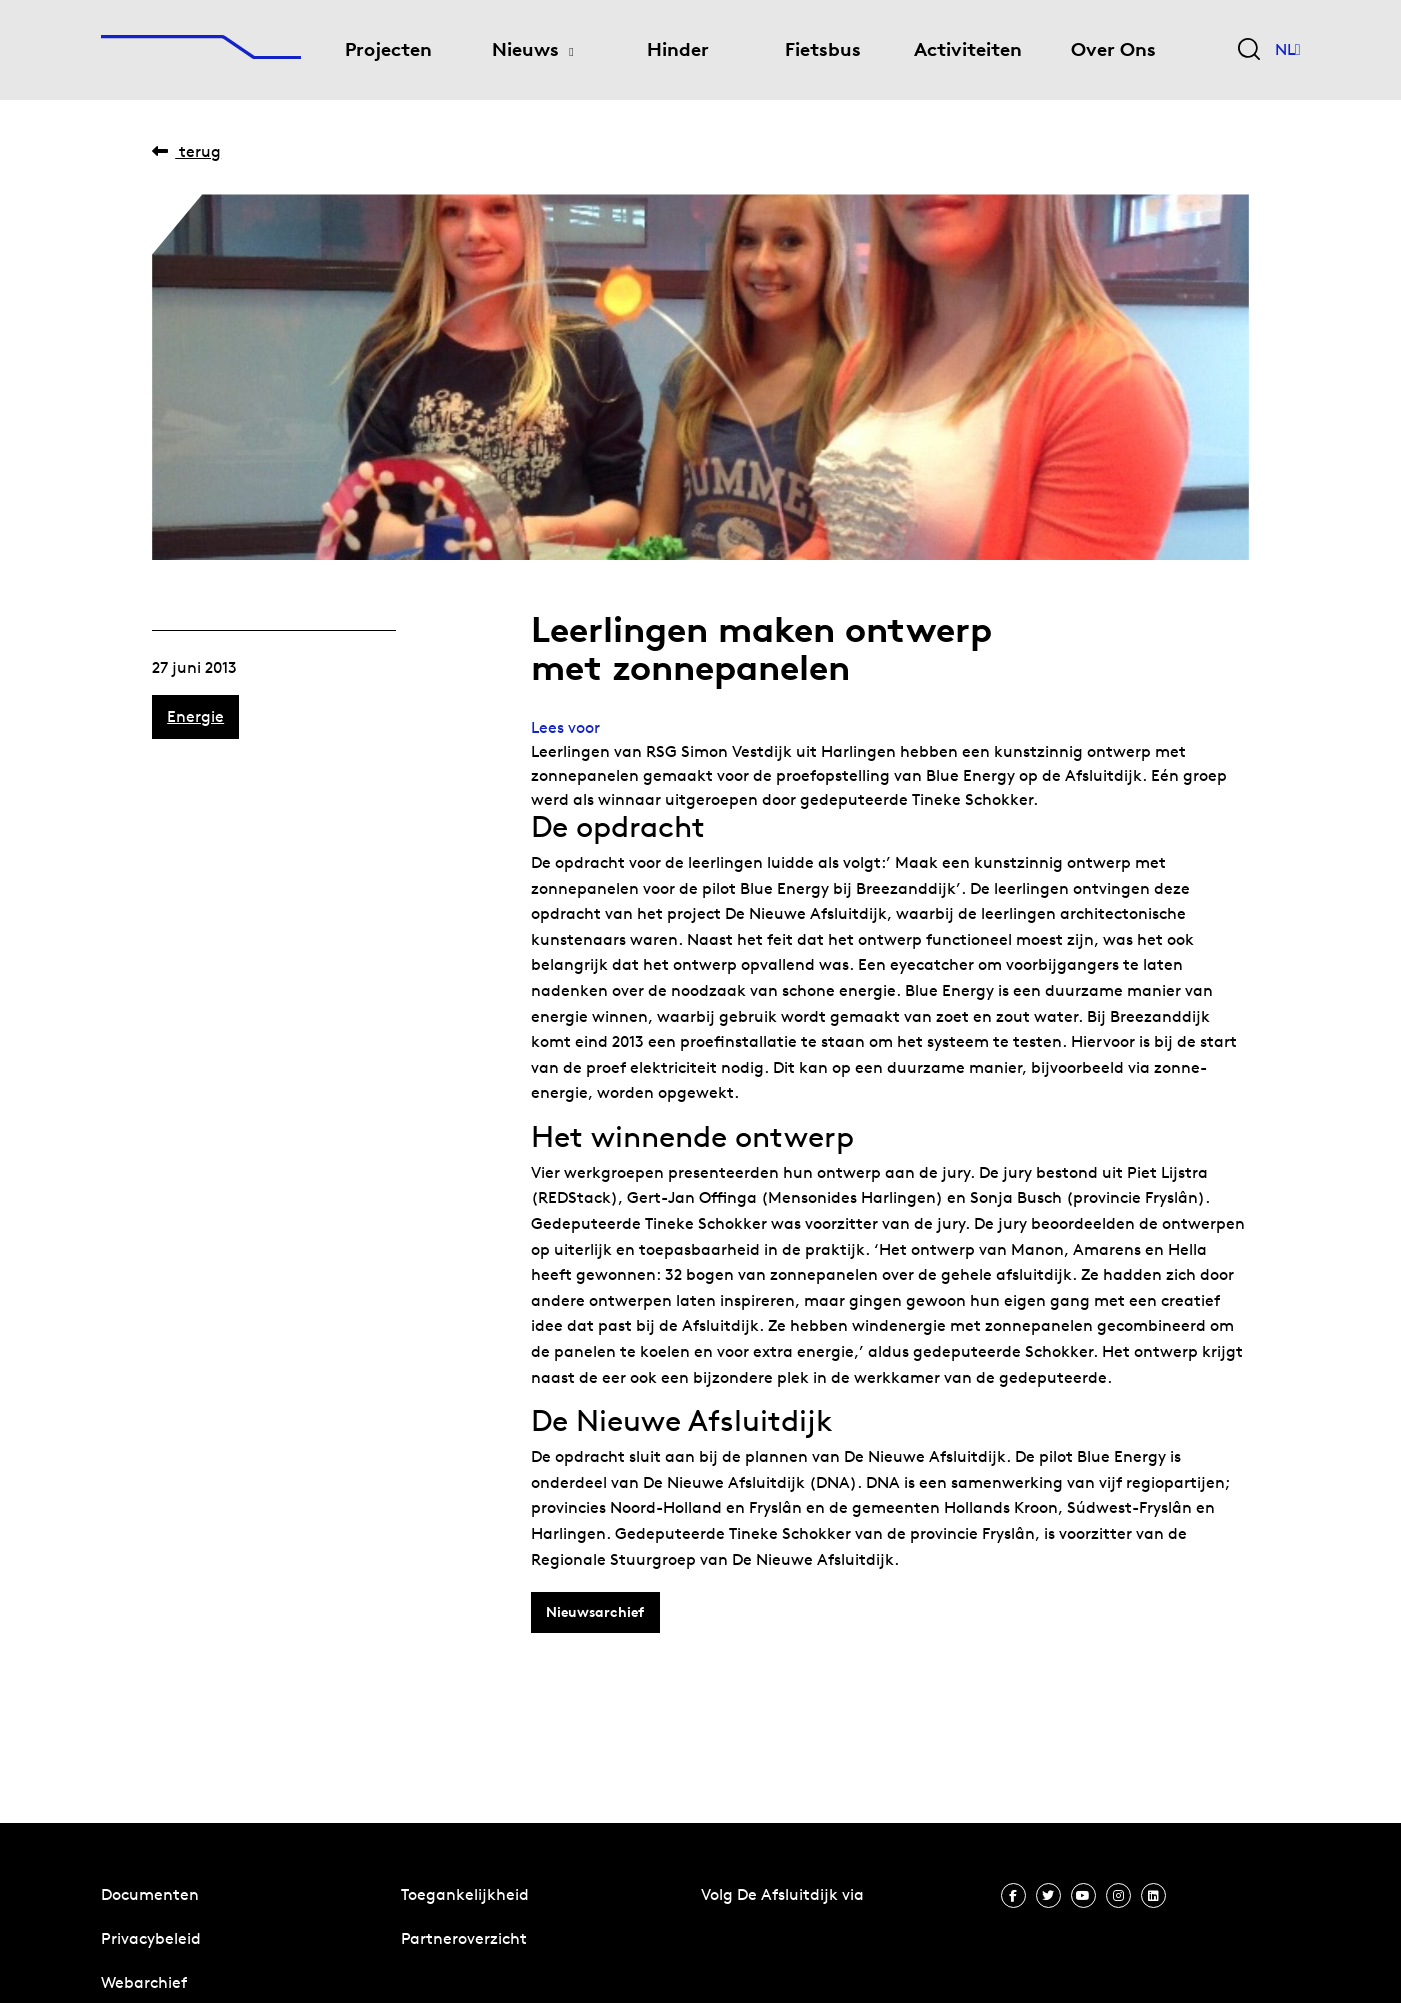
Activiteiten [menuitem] (968, 49)
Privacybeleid (151, 1938)
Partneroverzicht (464, 1938)
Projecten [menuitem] (388, 49)
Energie (195, 716)
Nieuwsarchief (595, 1612)
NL (1288, 50)
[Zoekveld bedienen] (1249, 50)
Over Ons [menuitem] (1113, 49)
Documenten (150, 1894)
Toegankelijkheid (465, 1894)
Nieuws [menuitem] (525, 49)
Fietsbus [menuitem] (823, 49)
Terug (186, 151)
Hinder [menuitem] (678, 49)
